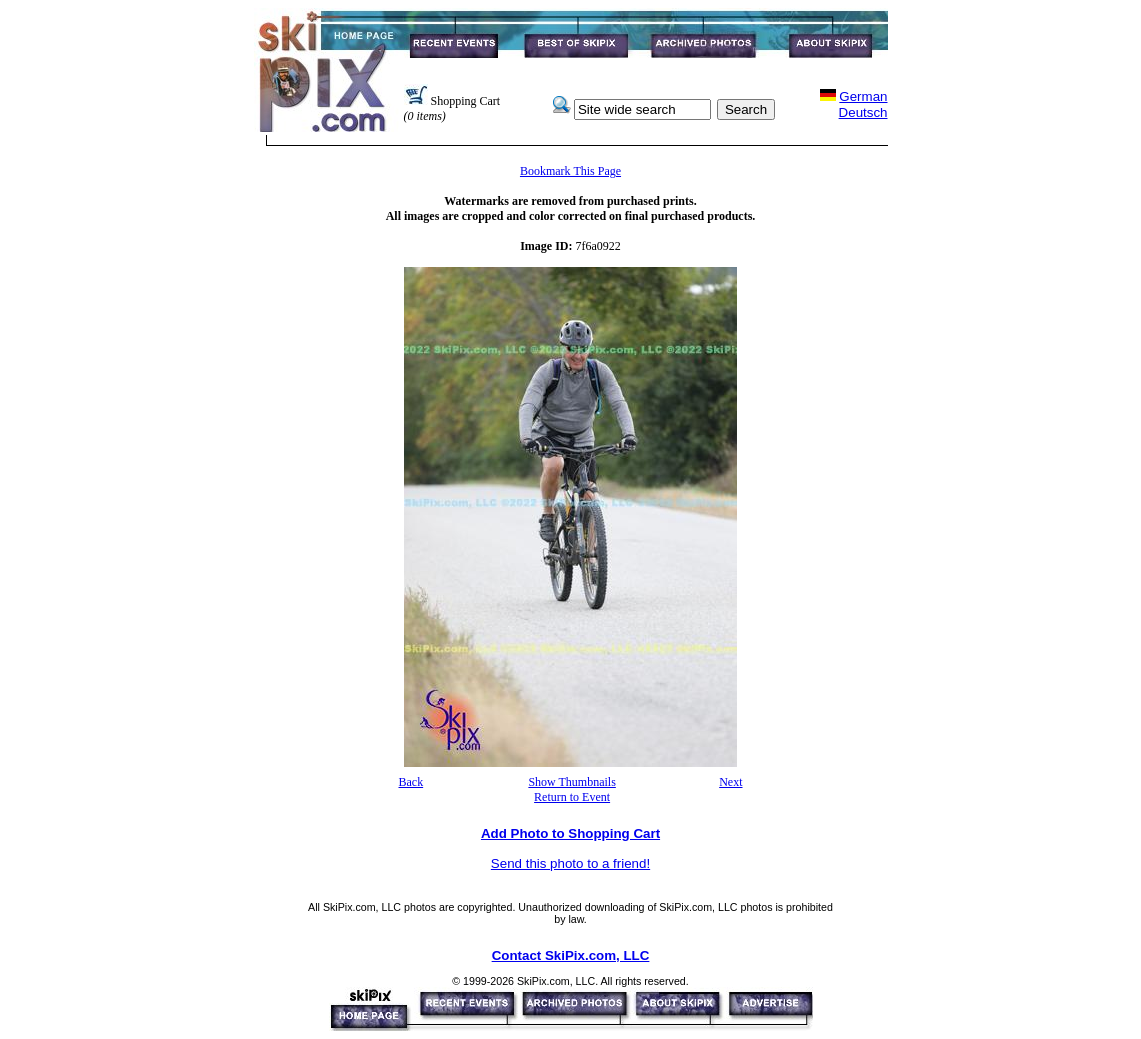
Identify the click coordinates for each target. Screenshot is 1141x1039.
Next (730, 782)
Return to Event (572, 797)
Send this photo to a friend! (570, 863)
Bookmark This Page (570, 171)
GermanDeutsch (863, 104)
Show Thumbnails (571, 782)
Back (411, 782)
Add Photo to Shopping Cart (570, 833)
